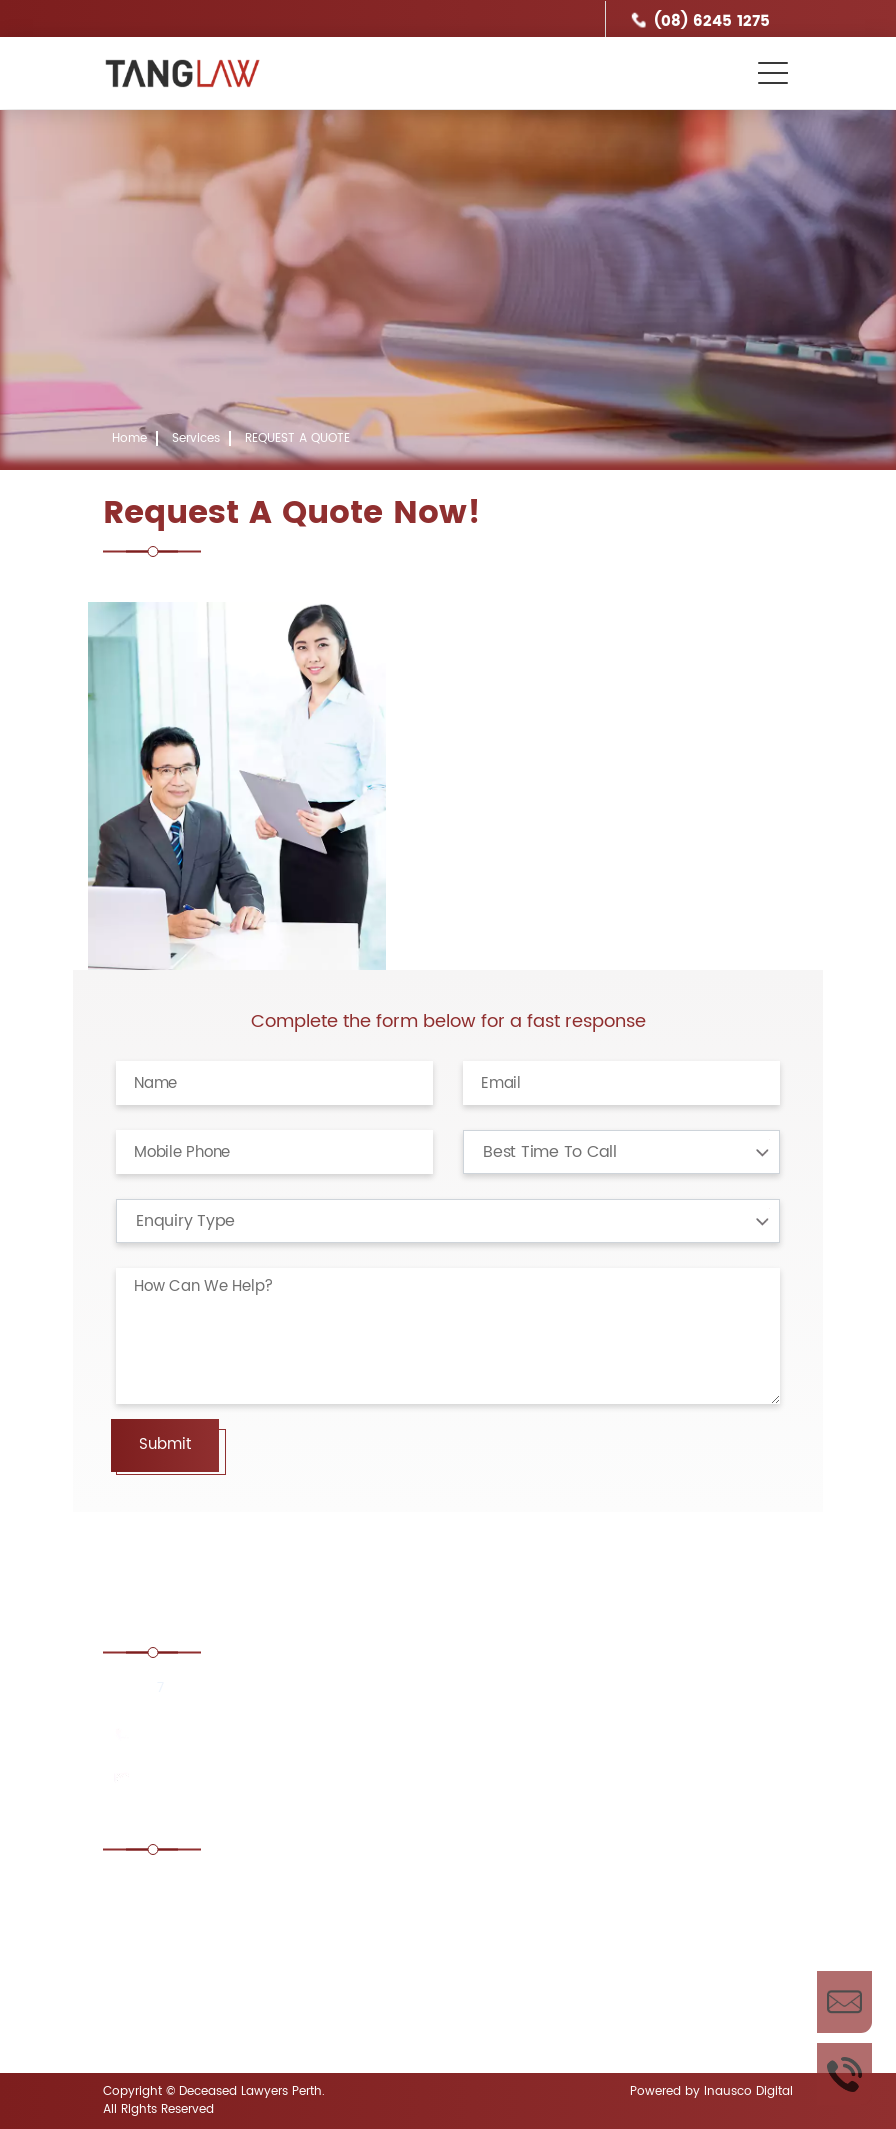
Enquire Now (844, 2002)
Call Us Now (844, 2074)
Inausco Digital (748, 2091)
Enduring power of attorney (533, 1999)
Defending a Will (494, 1944)
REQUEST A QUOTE (297, 438)
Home (129, 438)
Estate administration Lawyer (230, 1889)
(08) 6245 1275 (712, 21)
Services (196, 438)
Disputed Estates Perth (208, 1999)
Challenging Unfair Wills (518, 1889)
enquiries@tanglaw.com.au (235, 1779)
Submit (165, 1444)
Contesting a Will (189, 1944)
